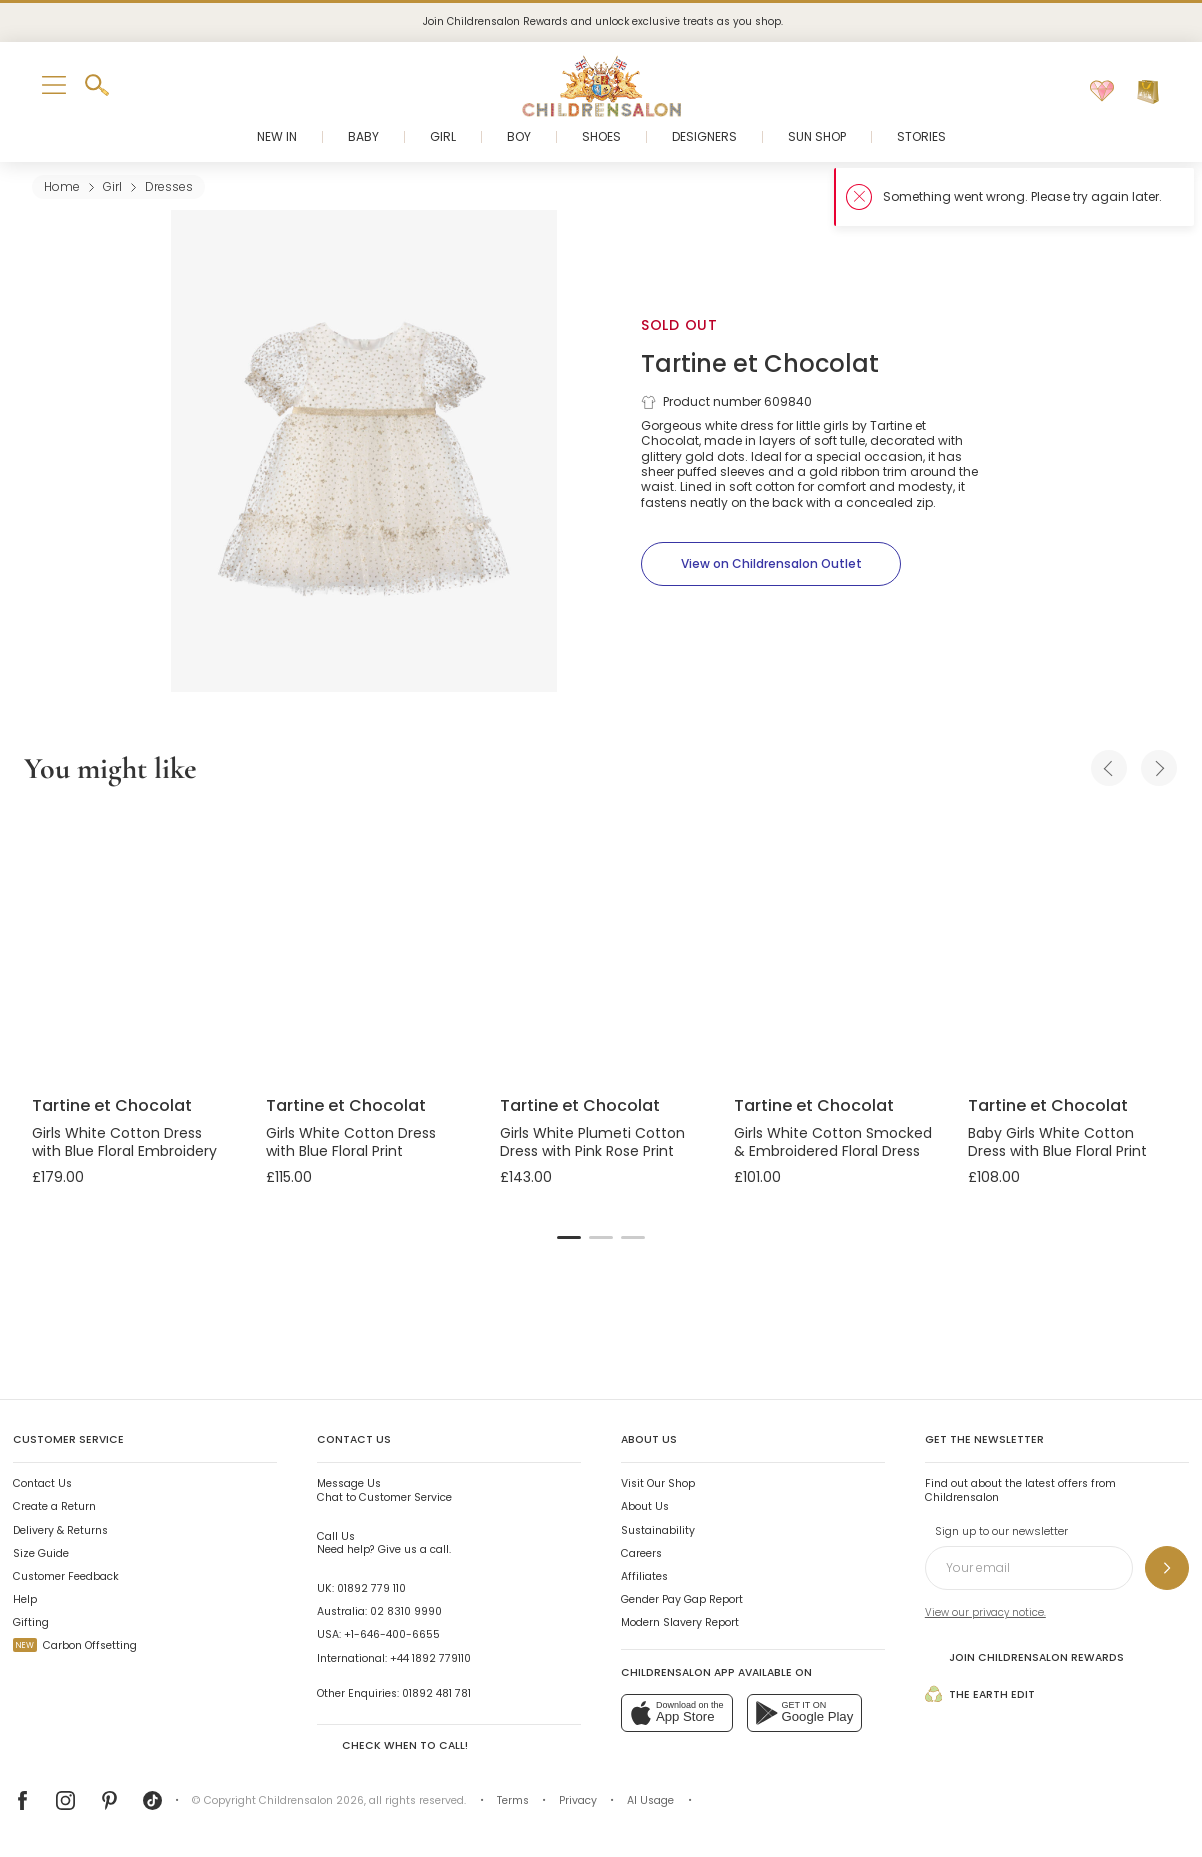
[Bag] (1148, 92)
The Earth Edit (980, 1694)
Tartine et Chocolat (760, 363)
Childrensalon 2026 (311, 1800)
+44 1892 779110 (430, 1658)
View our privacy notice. (985, 1612)
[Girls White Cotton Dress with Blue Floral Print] (367, 944)
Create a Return (54, 1506)
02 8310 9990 (406, 1611)
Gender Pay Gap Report (682, 1599)
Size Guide (41, 1553)
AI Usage (650, 1800)
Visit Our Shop (658, 1483)
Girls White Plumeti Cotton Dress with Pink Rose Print (592, 1142)
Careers (641, 1553)
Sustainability (658, 1530)
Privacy (578, 1800)
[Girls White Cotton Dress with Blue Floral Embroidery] (133, 944)
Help (25, 1599)
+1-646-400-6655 (392, 1634)
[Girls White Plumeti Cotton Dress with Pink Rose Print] (601, 944)
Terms (513, 1800)
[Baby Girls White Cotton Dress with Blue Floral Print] (1069, 944)
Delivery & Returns (60, 1530)
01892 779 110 (371, 1588)
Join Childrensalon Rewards (1024, 1657)
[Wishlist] (1102, 92)
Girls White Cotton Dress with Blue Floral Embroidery (124, 1142)
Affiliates (644, 1576)
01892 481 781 (436, 1693)
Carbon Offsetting (75, 1645)
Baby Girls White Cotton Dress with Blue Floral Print (1057, 1142)
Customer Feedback (66, 1576)
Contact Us (42, 1483)
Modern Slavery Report (680, 1622)
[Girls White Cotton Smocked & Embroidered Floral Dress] (835, 944)
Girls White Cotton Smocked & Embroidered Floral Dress (833, 1142)
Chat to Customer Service (384, 1490)
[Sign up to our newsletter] (1167, 1568)
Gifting (31, 1622)
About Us (645, 1506)
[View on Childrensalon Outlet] (771, 564)
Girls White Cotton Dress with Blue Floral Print (351, 1142)
